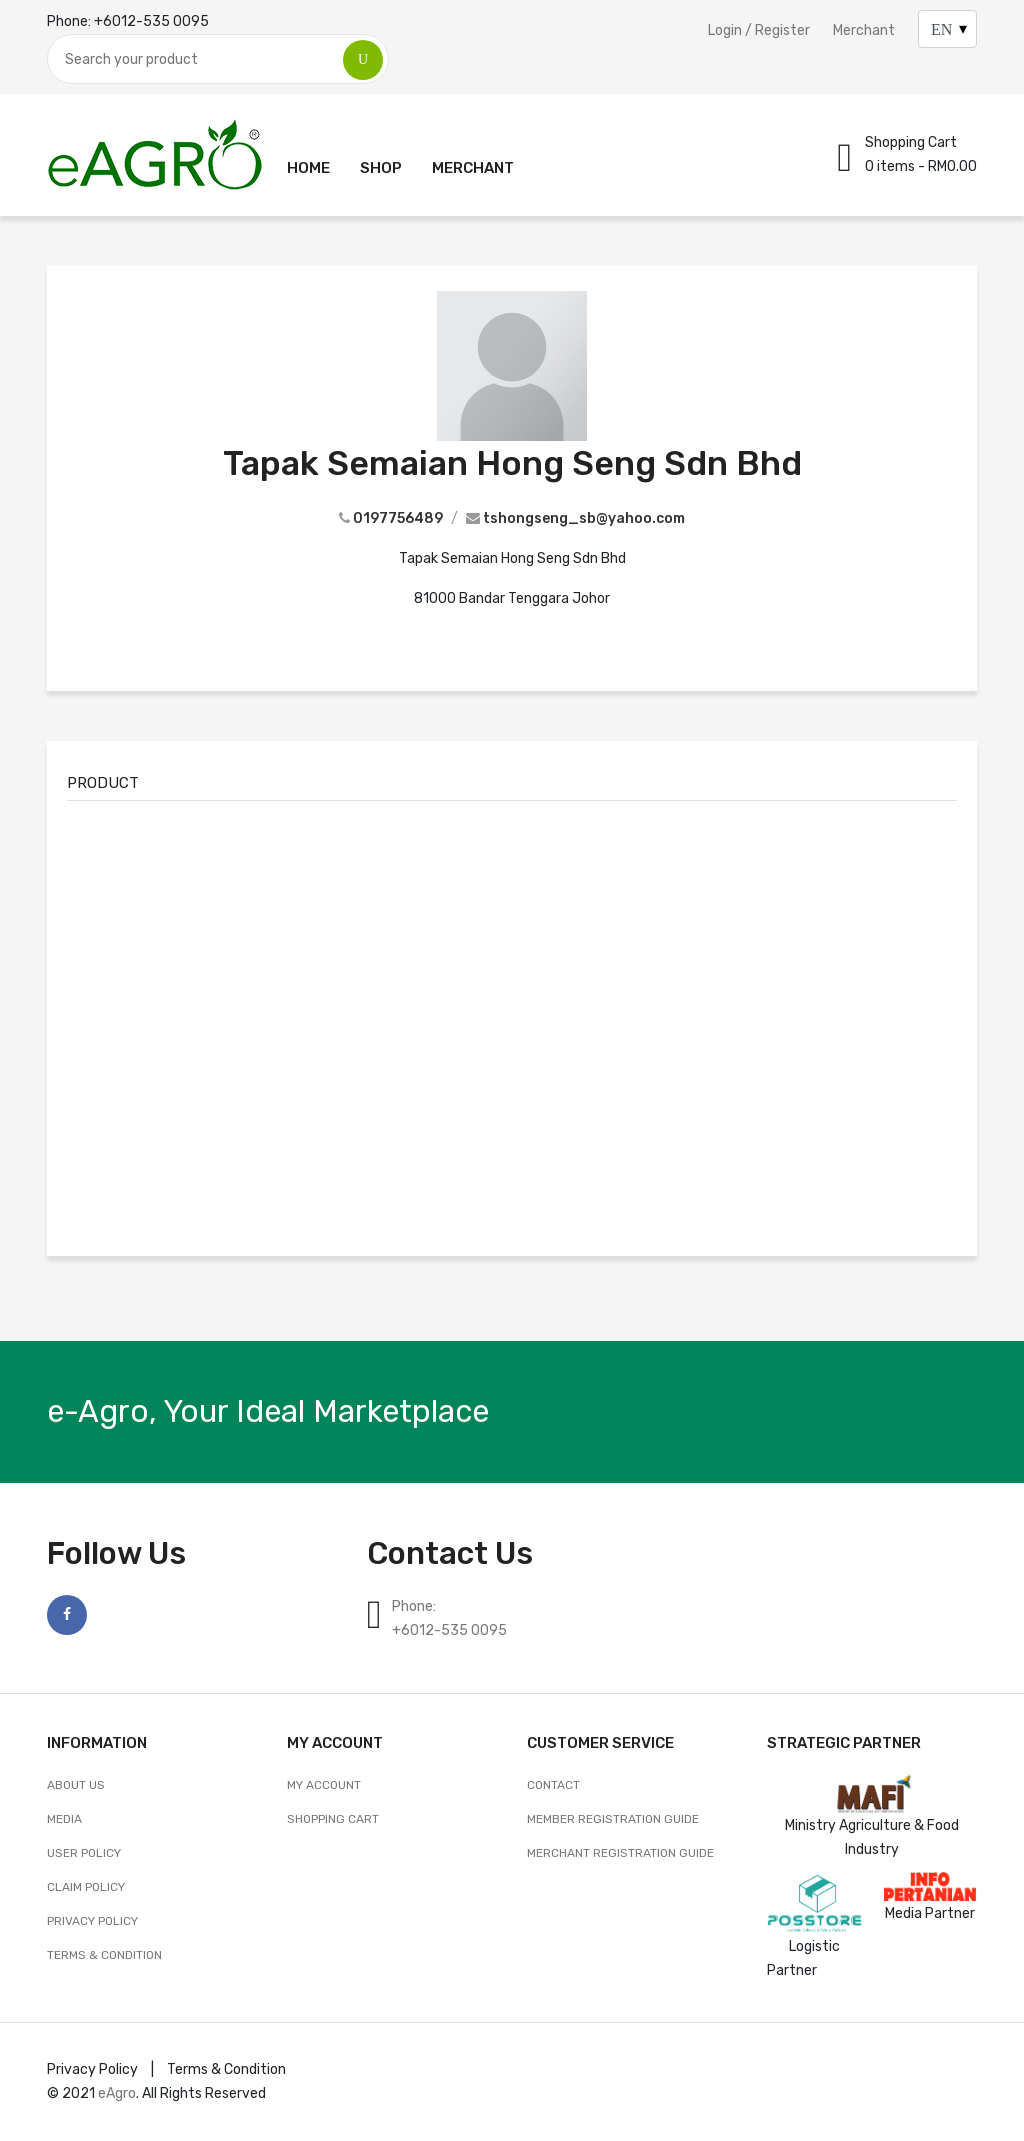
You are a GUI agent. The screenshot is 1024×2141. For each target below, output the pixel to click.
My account (324, 1785)
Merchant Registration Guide (620, 1853)
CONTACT (553, 1785)
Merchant (864, 30)
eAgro (117, 2093)
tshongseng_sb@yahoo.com (584, 518)
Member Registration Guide (613, 1819)
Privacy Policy (92, 1921)
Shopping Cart (333, 1819)
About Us (76, 1785)
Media (64, 1819)
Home (308, 168)
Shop (381, 168)
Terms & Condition (104, 1955)
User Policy (84, 1853)
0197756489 (398, 518)
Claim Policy (86, 1887)
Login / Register (759, 30)
